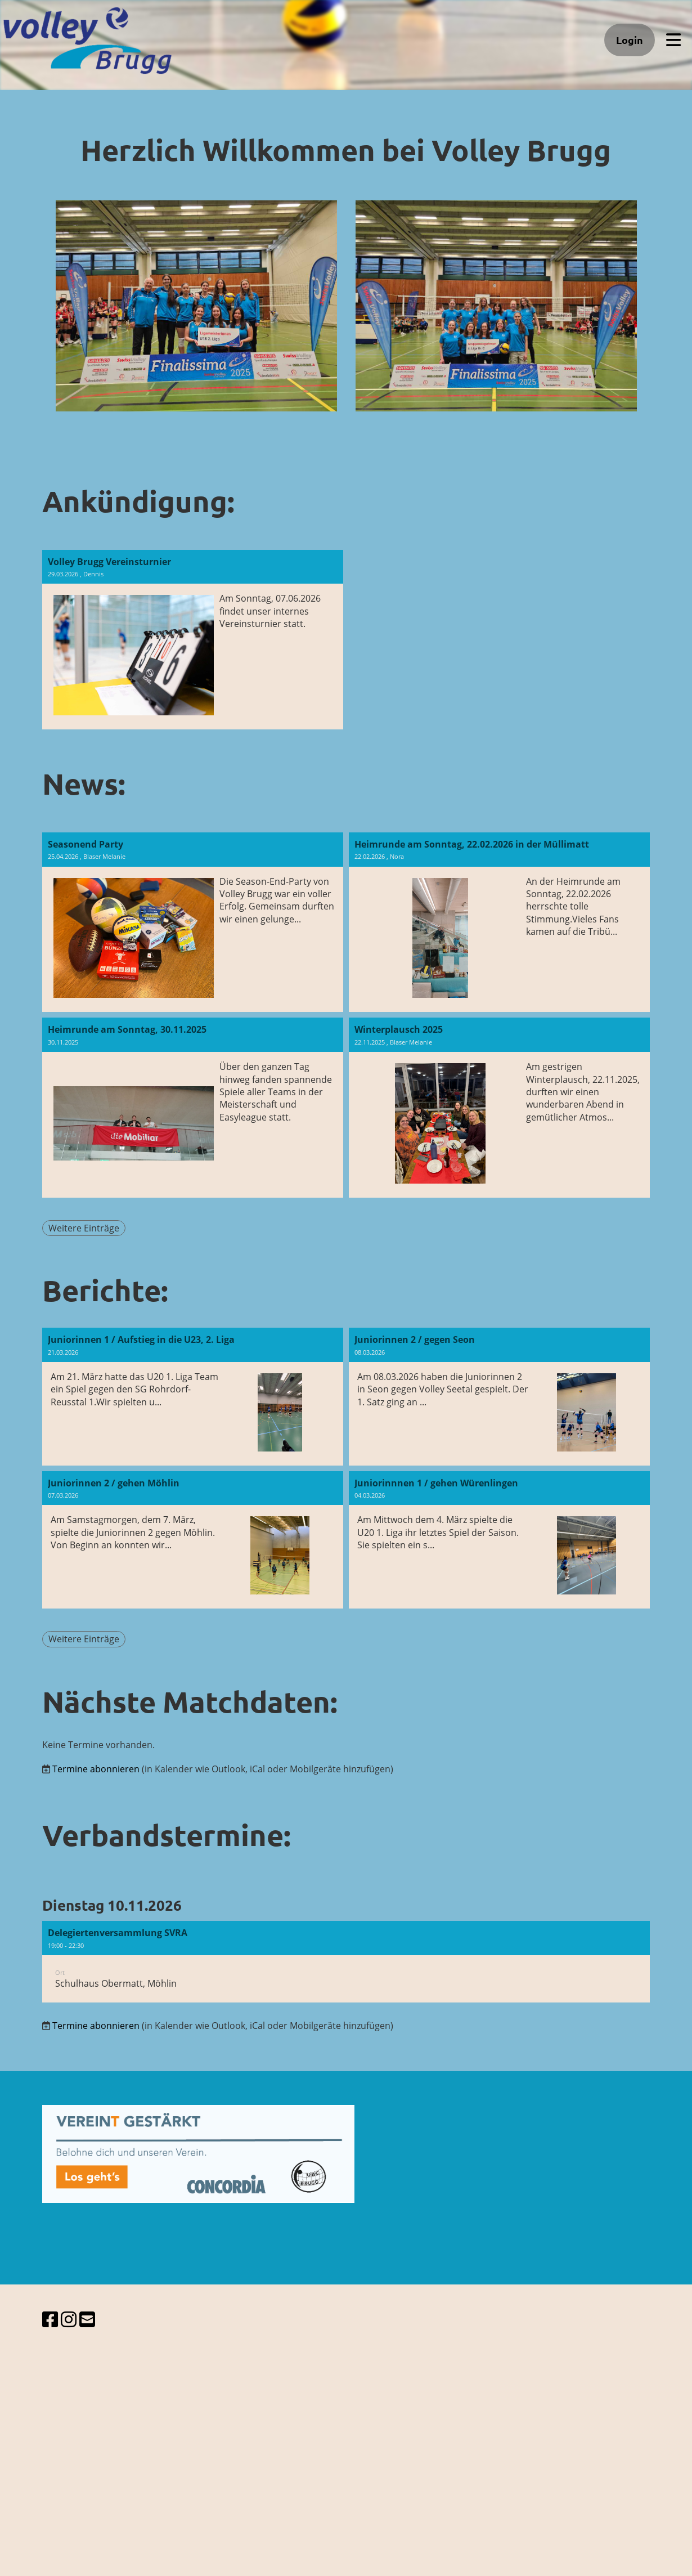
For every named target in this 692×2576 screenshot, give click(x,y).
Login (629, 39)
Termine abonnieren (96, 1769)
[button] (346, 1961)
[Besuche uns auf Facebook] (50, 2319)
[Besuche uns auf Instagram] (69, 2319)
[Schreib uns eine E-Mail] (87, 2319)
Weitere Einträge (83, 1228)
